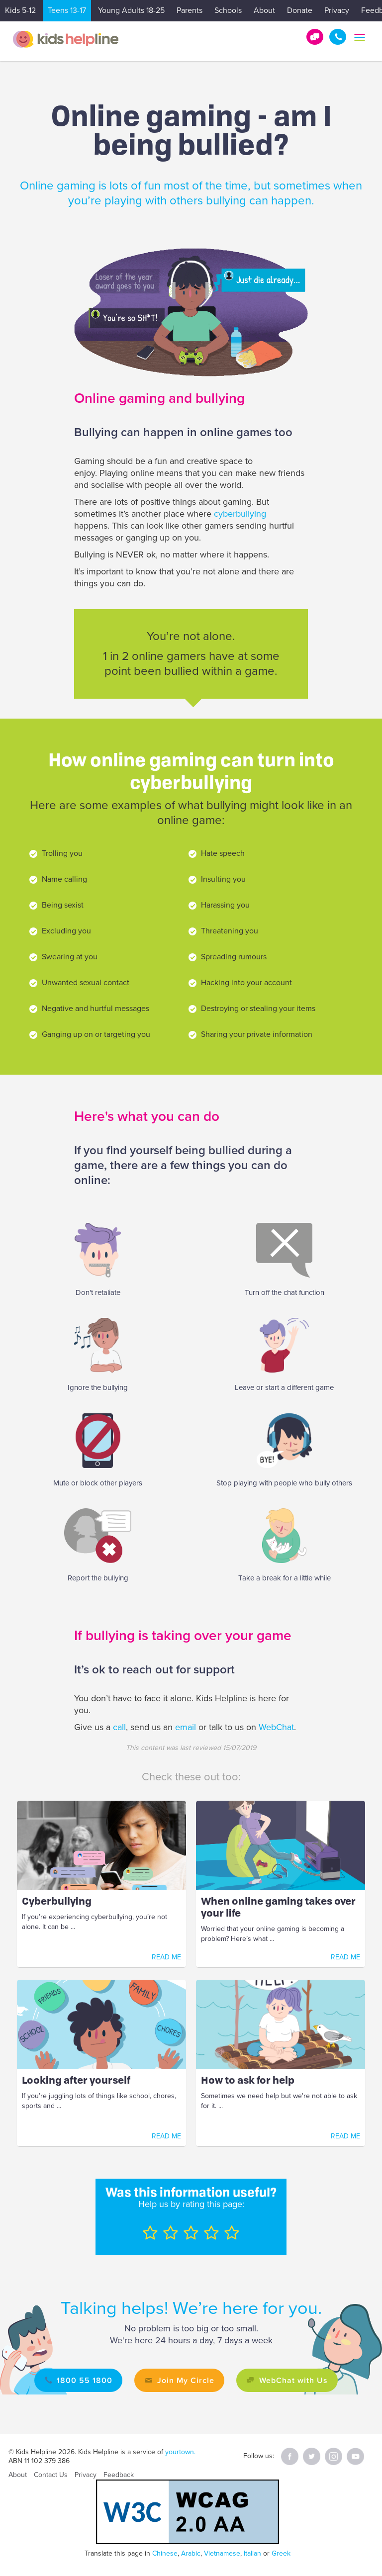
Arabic (190, 2553)
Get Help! (314, 37)
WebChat (276, 1727)
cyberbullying (240, 513)
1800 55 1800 (337, 37)
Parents (189, 10)
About (264, 10)
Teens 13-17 (67, 10)
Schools (228, 10)
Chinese (165, 2553)
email (185, 1727)
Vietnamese (222, 2553)
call (119, 1727)
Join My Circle (185, 2380)
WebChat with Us (293, 2380)
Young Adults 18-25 (131, 10)
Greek (281, 2553)
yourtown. (180, 2452)
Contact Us (51, 2475)
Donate (299, 10)
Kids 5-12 (20, 10)
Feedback (118, 2475)
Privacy (336, 10)
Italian (252, 2553)
